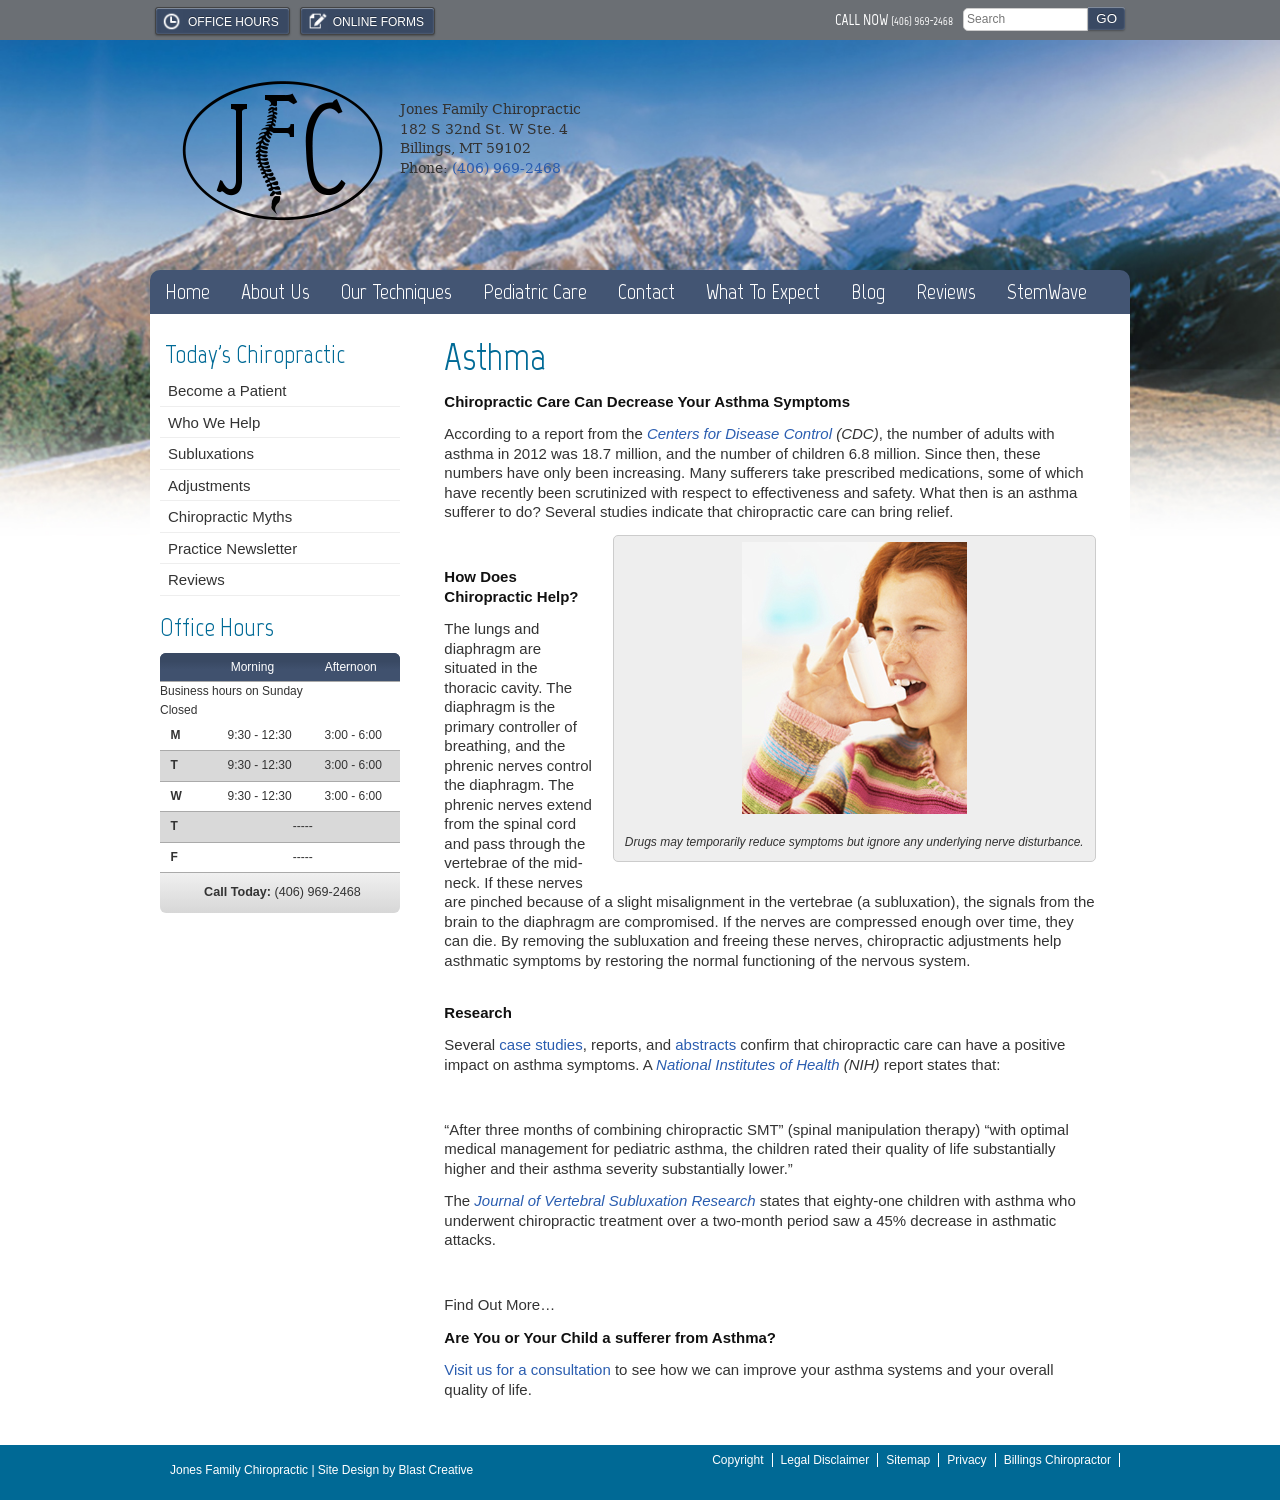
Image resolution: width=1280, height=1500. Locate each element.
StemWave (1047, 291)
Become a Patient (227, 390)
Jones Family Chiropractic (239, 1470)
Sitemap (908, 1460)
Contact (646, 291)
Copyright (737, 1460)
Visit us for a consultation (527, 1369)
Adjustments (209, 485)
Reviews (946, 291)
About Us (275, 291)
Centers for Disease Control (739, 433)
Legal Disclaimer (825, 1460)
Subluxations (211, 453)
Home (187, 291)
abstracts (705, 1044)
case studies (540, 1044)
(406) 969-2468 (922, 21)
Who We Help (214, 422)
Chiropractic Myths (230, 516)
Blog (868, 291)
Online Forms (365, 21)
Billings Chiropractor (1057, 1460)
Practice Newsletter (232, 548)
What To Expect (763, 291)
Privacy (966, 1460)
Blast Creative (436, 1470)
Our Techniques (396, 291)
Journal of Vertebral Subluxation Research (614, 1200)
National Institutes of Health (747, 1064)
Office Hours (220, 21)
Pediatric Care (535, 291)
